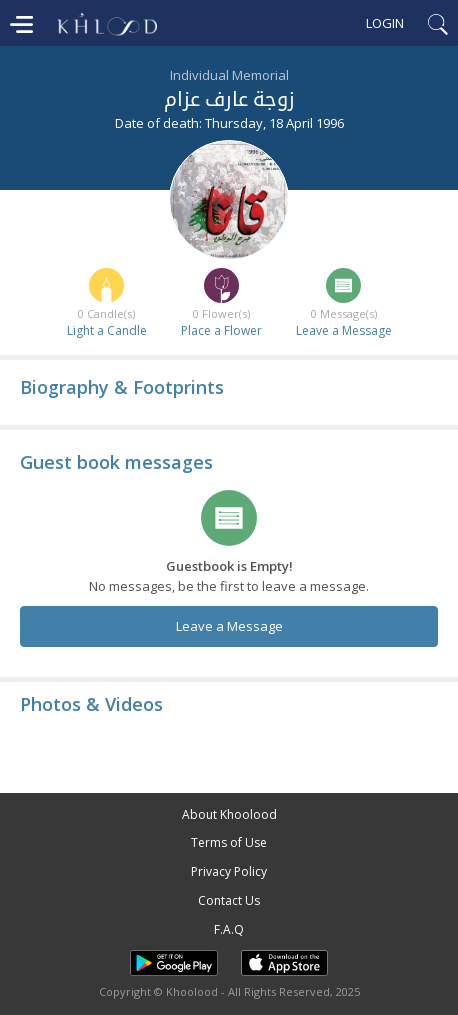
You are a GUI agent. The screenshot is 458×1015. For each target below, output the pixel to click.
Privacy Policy (229, 871)
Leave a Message (344, 330)
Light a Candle (107, 330)
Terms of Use (229, 842)
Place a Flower (221, 330)
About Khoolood (229, 814)
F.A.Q (229, 929)
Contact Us (229, 900)
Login (385, 23)
